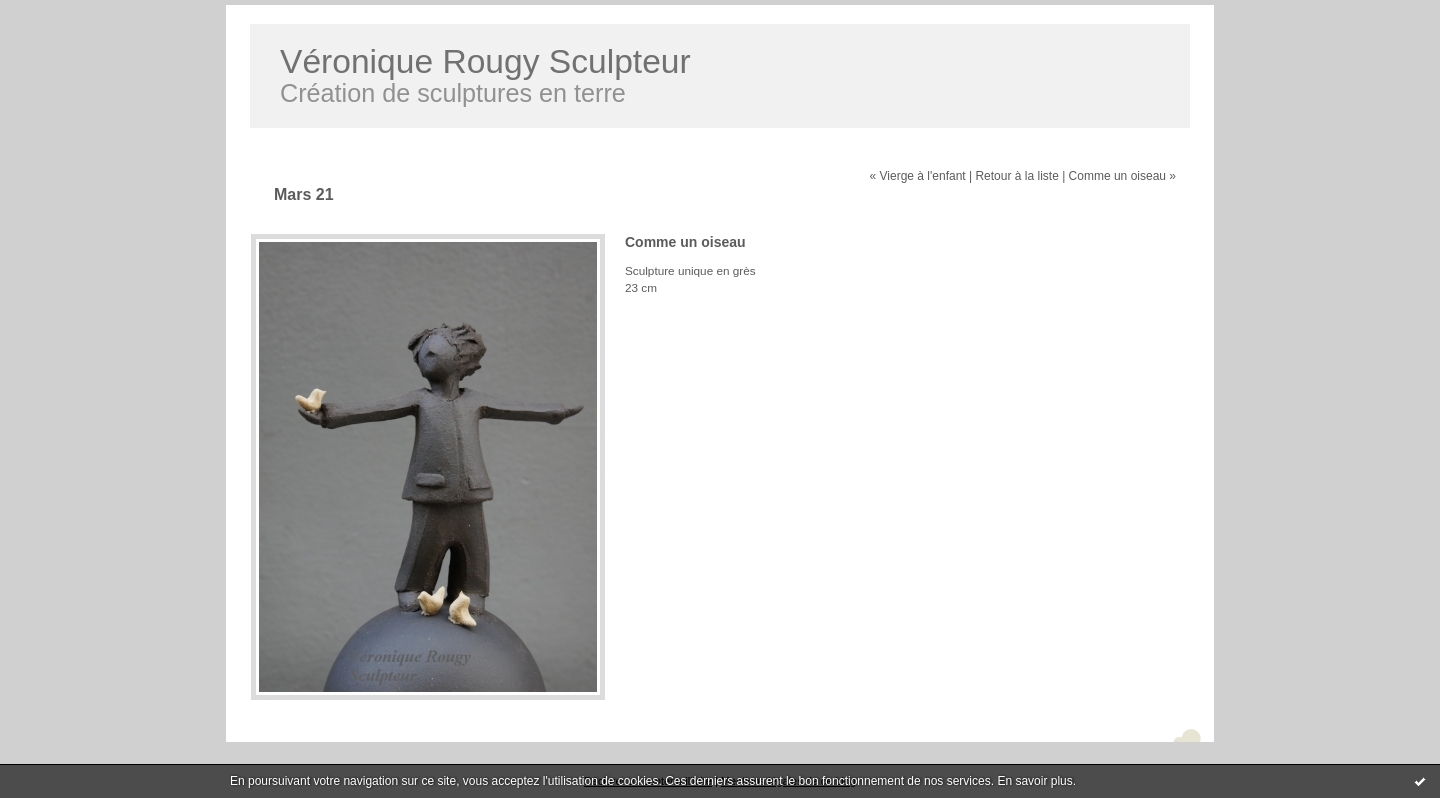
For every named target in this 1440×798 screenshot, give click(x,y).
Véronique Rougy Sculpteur (485, 61)
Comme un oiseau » (1122, 176)
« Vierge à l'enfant (918, 176)
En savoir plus (1034, 781)
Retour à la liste (1016, 176)
